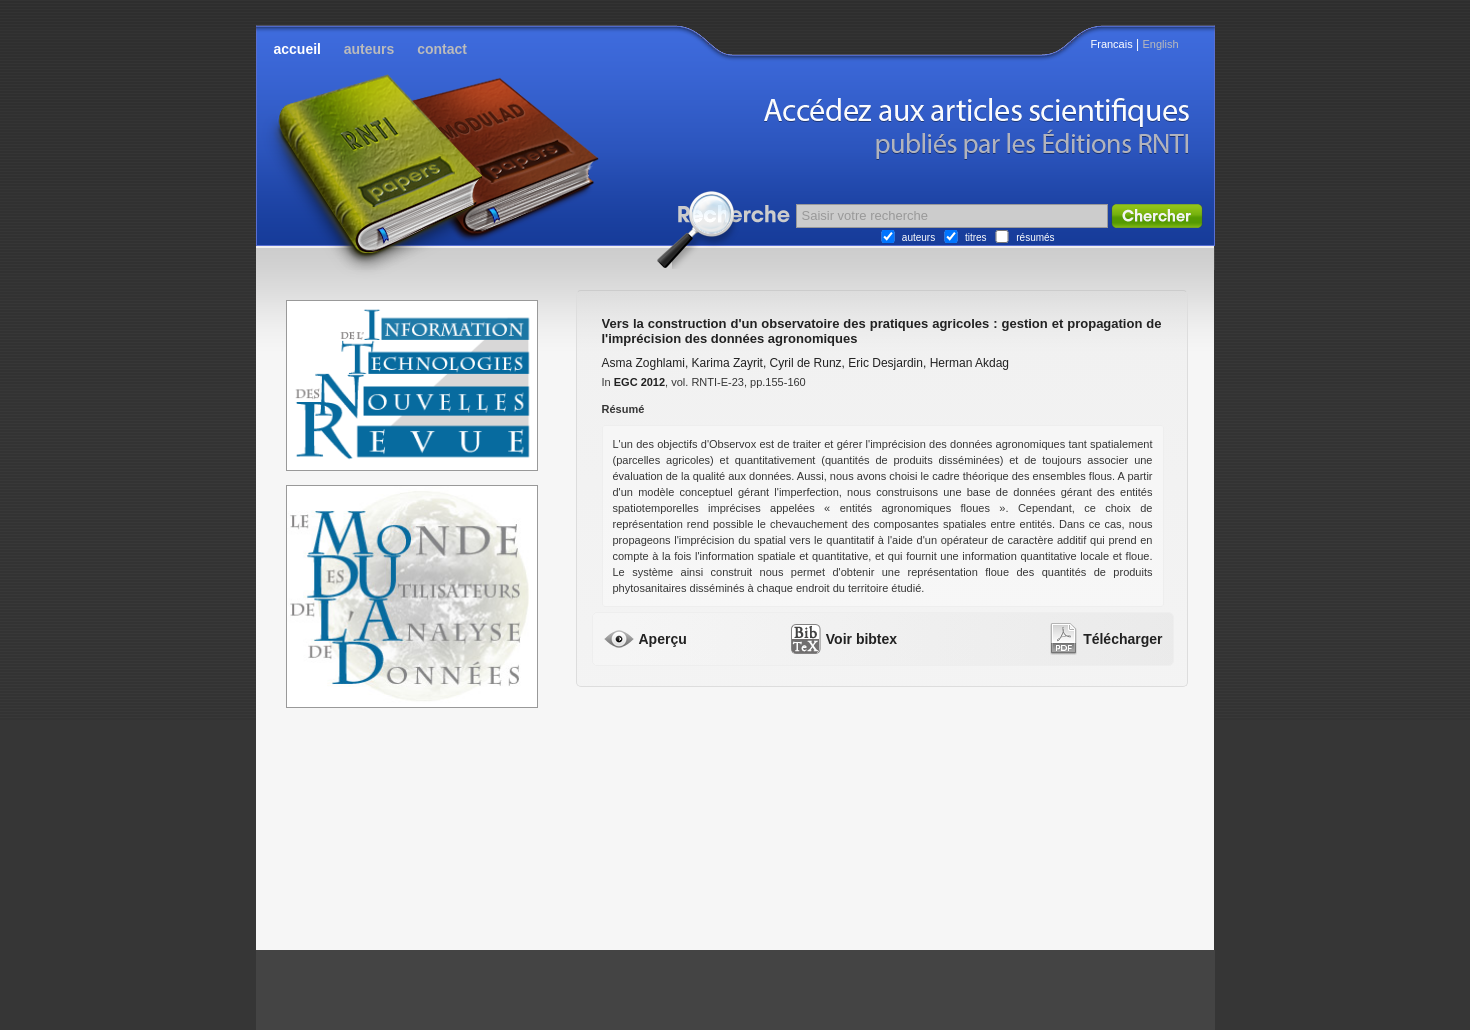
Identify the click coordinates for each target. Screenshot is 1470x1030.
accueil (297, 49)
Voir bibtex (861, 639)
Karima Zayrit (727, 363)
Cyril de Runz (806, 363)
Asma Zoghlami (643, 363)
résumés (1035, 237)
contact (442, 49)
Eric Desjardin (885, 363)
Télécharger (1122, 639)
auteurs (369, 49)
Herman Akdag (969, 363)
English (1160, 44)
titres (976, 237)
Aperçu (663, 639)
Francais (1112, 44)
